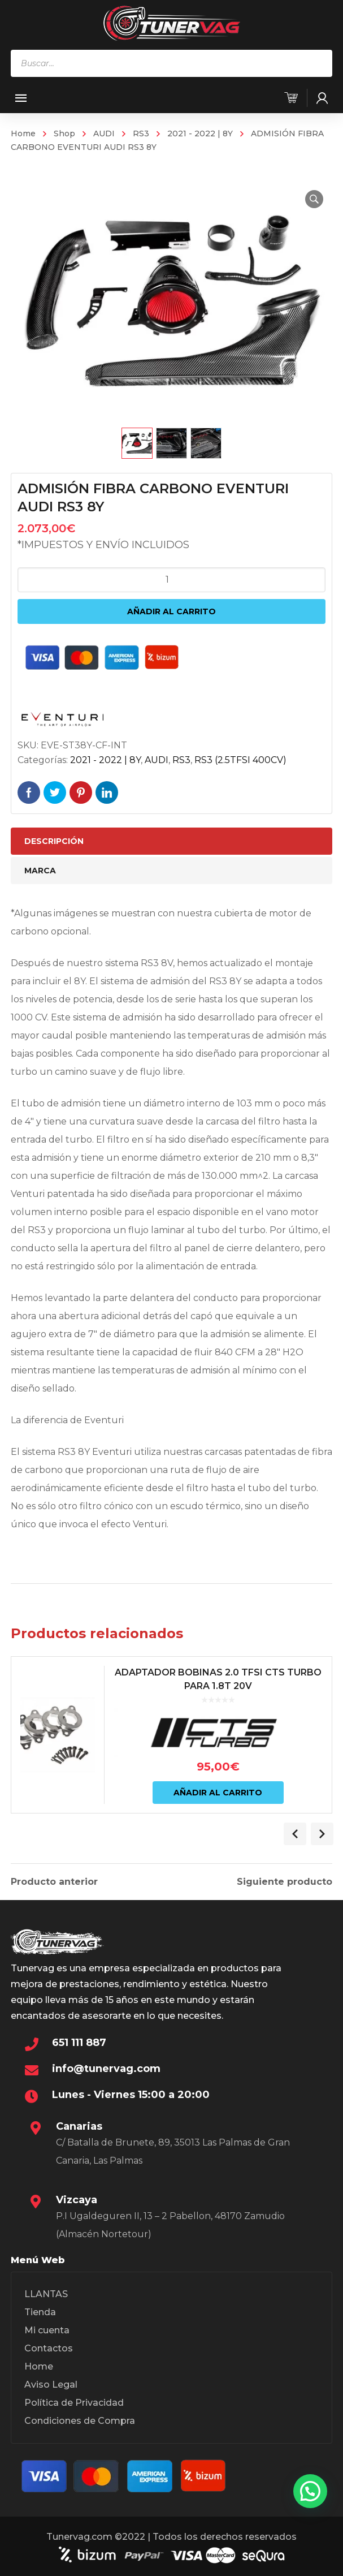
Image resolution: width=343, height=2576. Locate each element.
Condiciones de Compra (79, 2420)
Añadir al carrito (171, 611)
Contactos (48, 2348)
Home (23, 133)
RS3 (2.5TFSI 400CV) (240, 760)
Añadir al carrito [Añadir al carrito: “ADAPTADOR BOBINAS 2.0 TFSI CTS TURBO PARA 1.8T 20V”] (217, 1792)
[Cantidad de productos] (171, 579)
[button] (314, 199)
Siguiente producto (284, 1881)
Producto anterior (54, 1881)
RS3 (141, 133)
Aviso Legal (50, 2384)
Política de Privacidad (74, 2402)
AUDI (104, 133)
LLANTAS (46, 2294)
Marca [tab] (40, 870)
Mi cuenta (47, 2330)
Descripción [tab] (54, 841)
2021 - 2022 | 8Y (200, 133)
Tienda (40, 2312)
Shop (64, 133)
